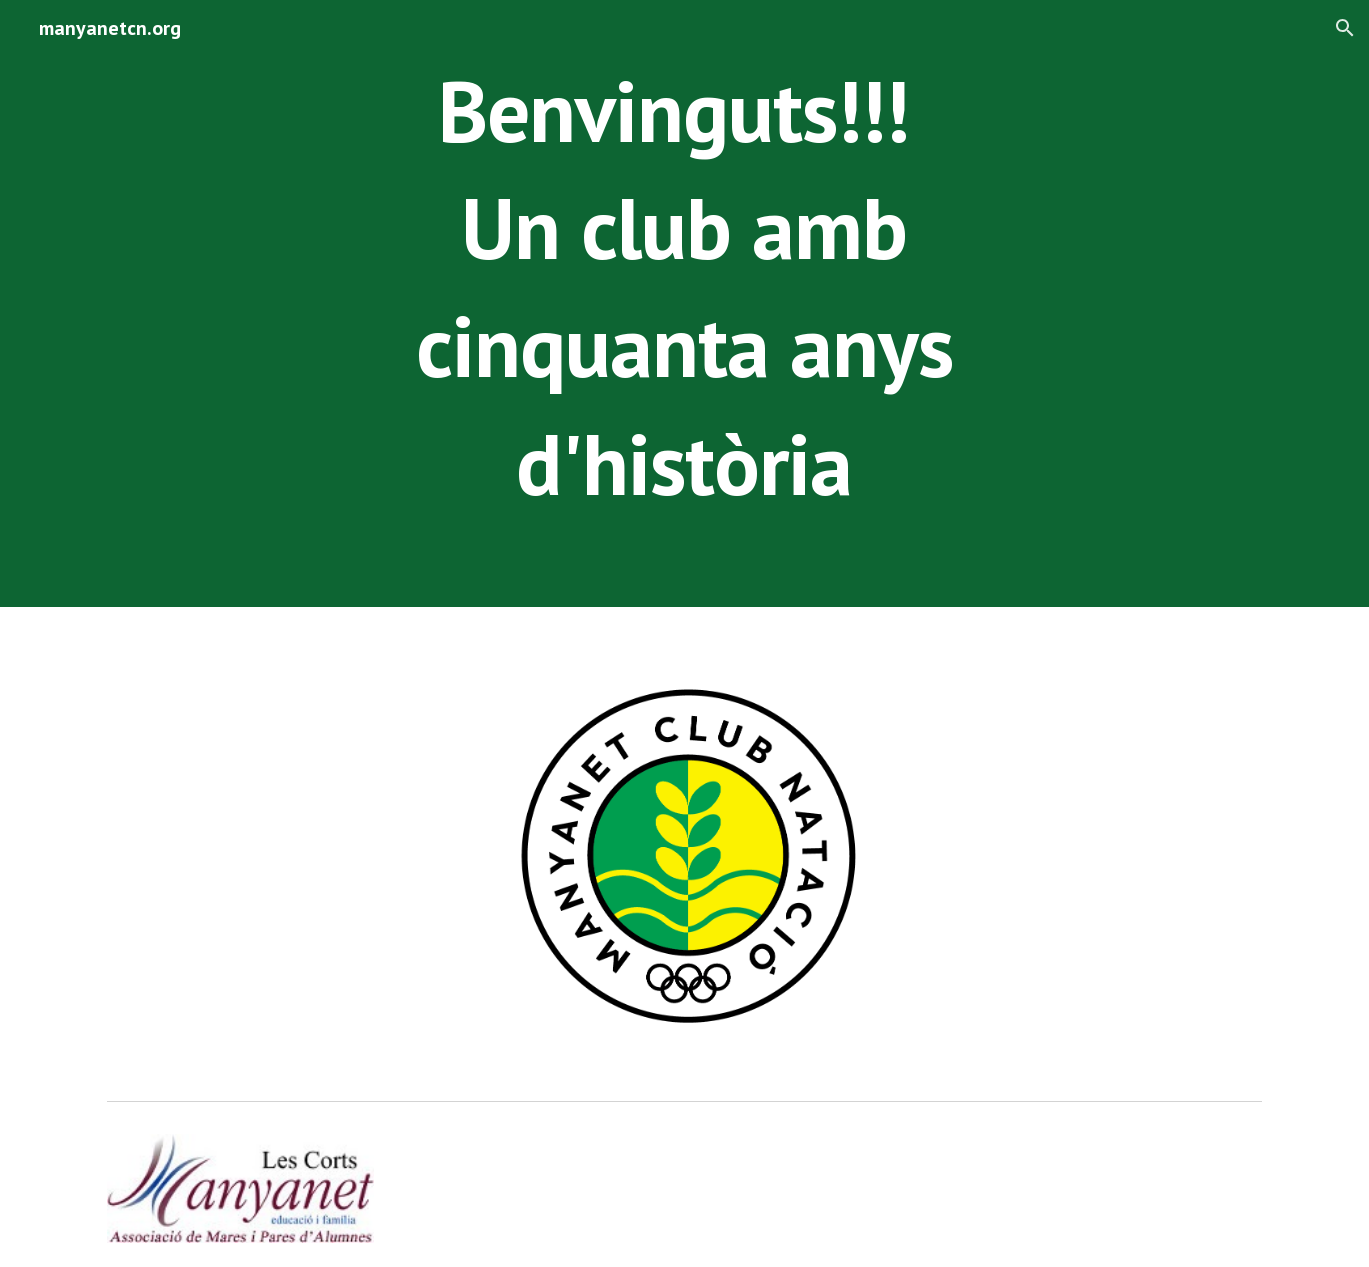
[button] (1345, 28)
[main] (685, 303)
